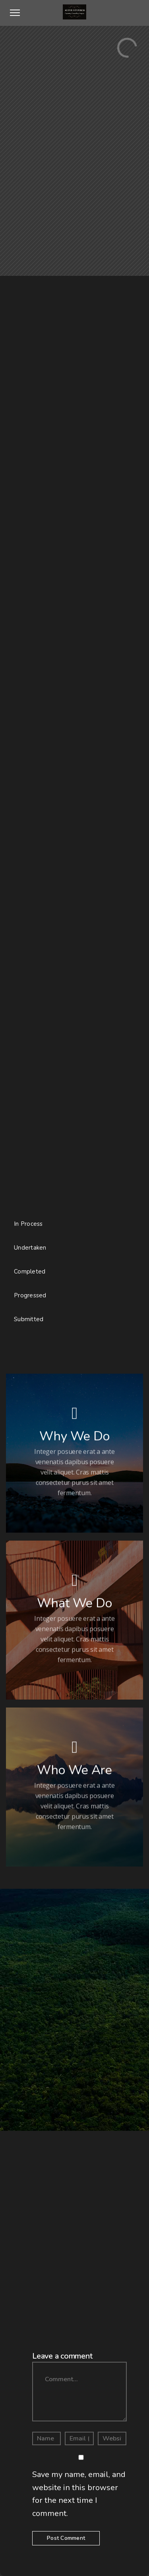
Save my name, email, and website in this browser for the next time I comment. (79, 2494)
